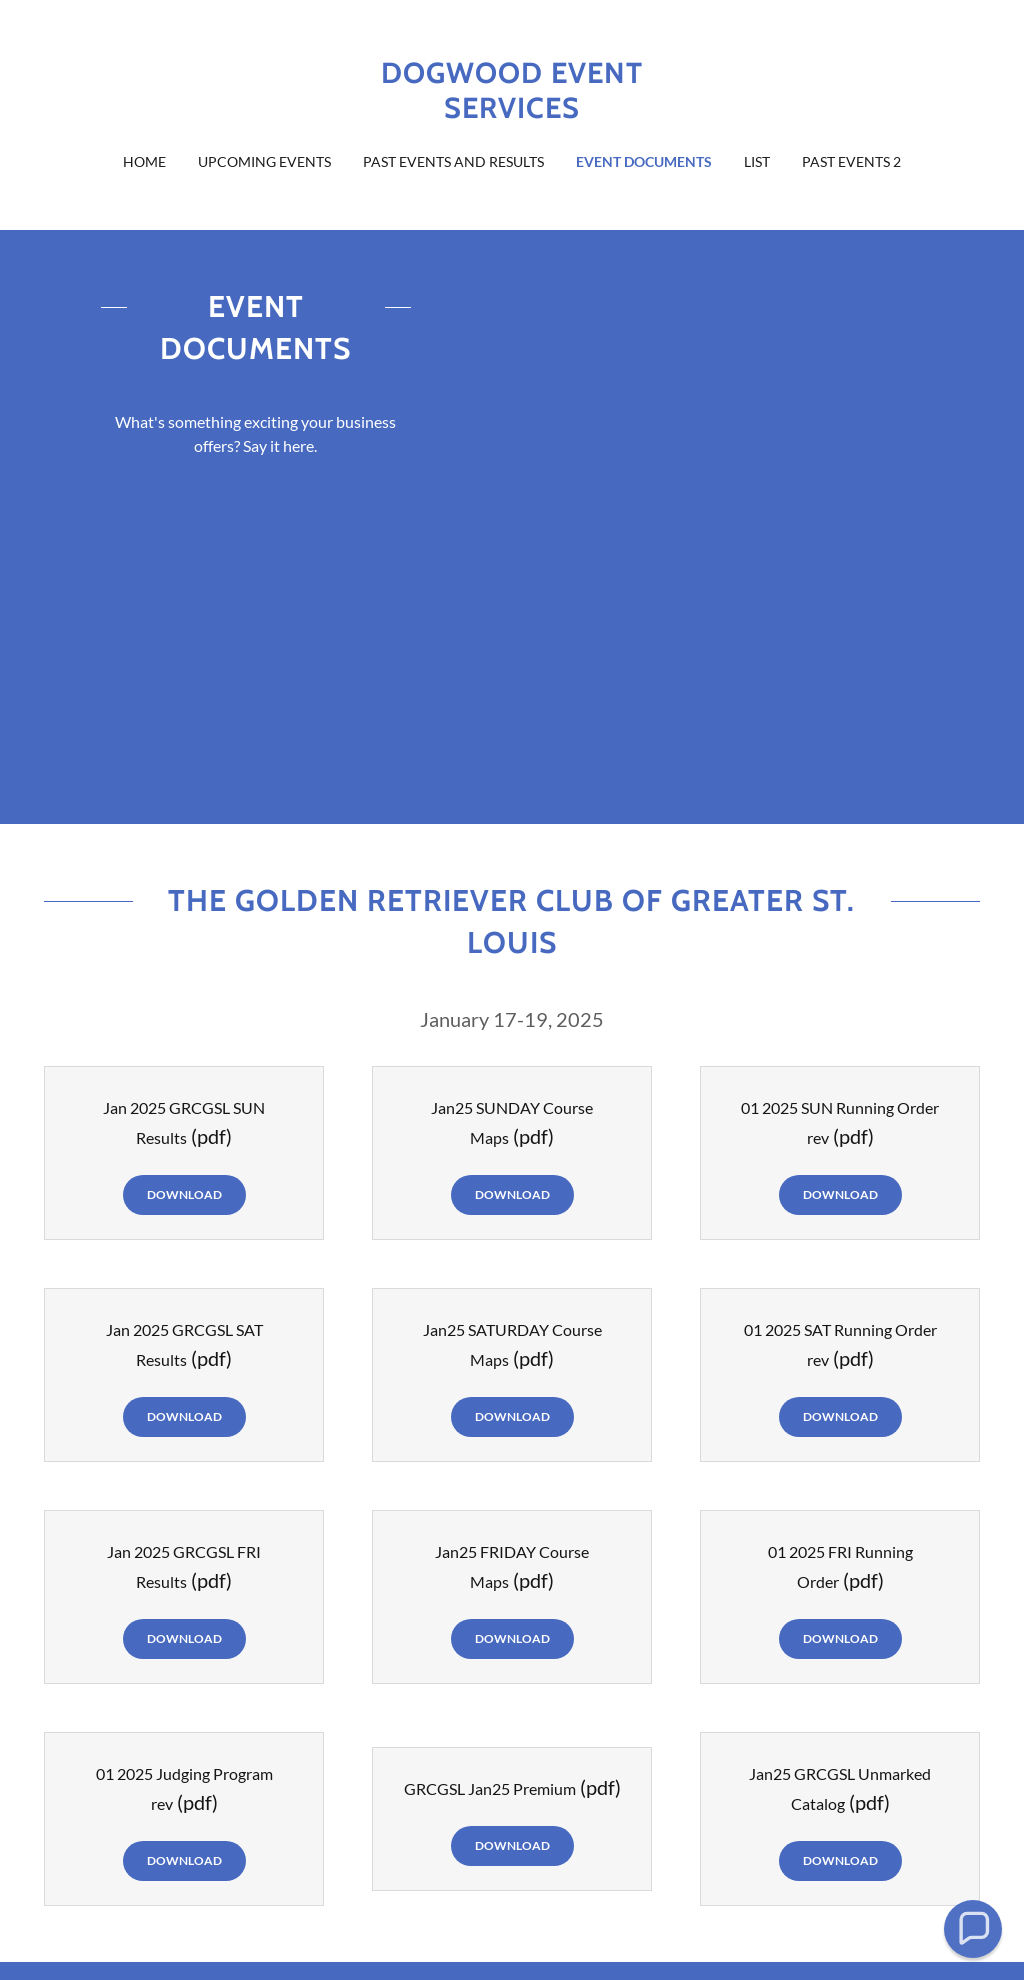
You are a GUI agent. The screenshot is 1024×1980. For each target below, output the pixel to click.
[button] (972, 1928)
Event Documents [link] (644, 161)
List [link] (757, 161)
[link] (512, 111)
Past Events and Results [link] (453, 161)
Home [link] (144, 161)
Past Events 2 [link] (851, 161)
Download (184, 1194)
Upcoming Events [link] (264, 161)
